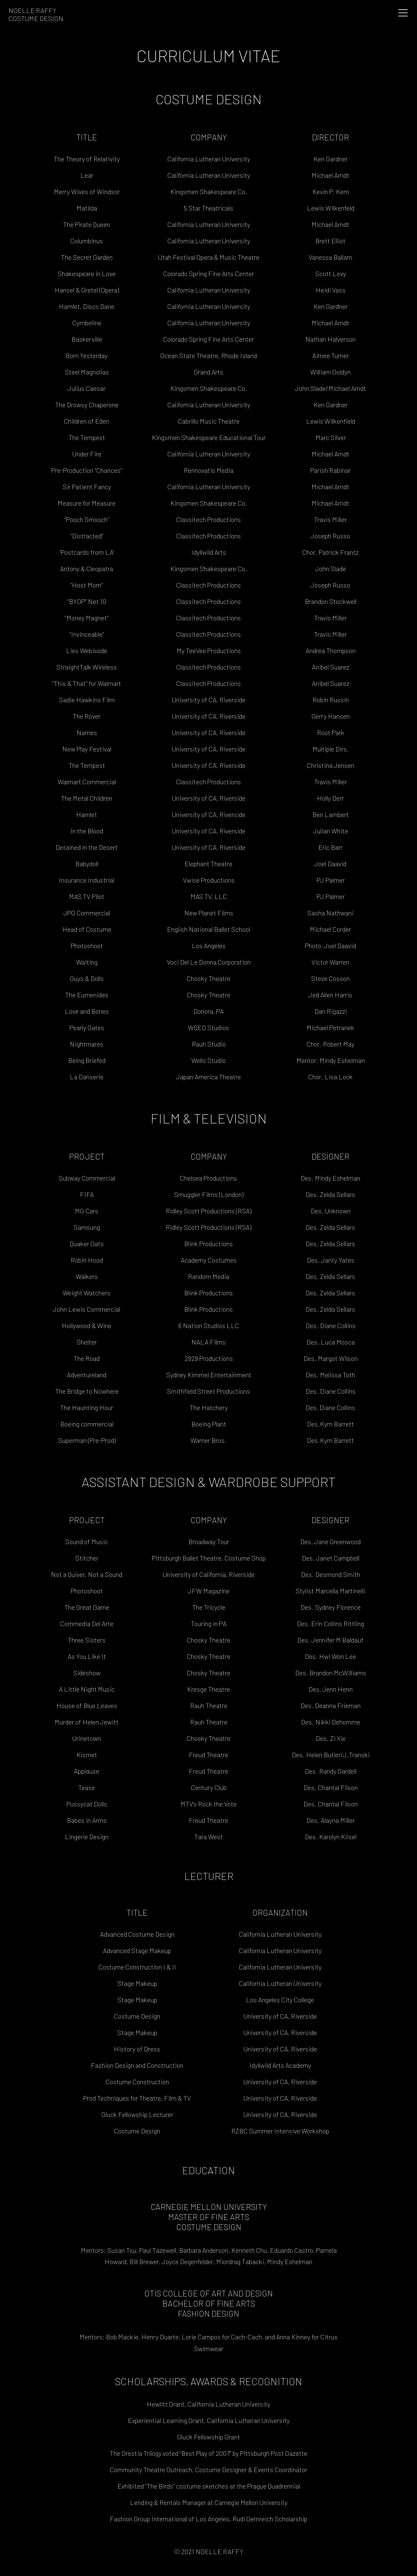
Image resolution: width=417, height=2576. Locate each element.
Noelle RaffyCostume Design (35, 14)
